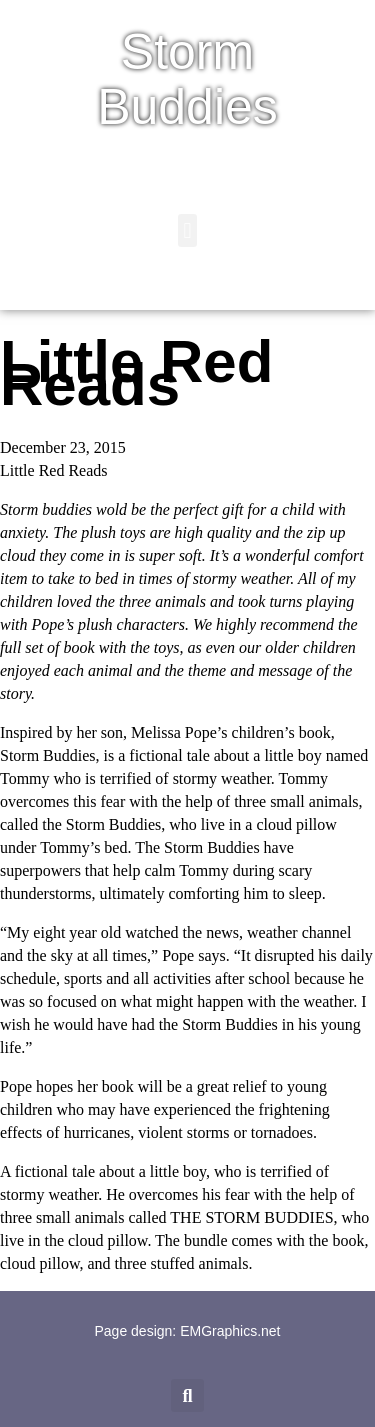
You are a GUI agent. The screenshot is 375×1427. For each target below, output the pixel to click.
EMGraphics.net (230, 1331)
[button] (187, 230)
